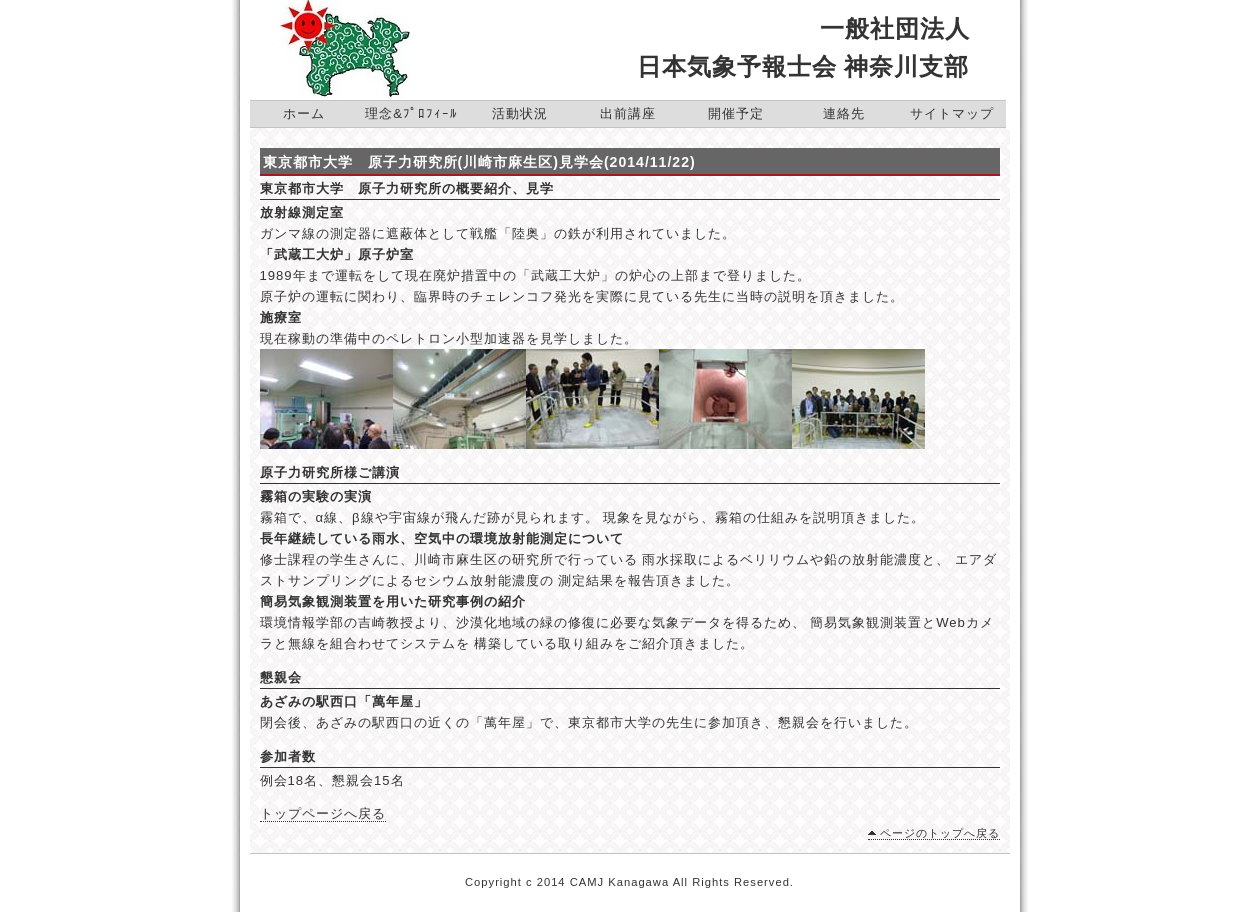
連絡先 (844, 113)
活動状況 (520, 113)
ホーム (304, 113)
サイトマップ (952, 113)
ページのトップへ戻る (940, 833)
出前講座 (628, 113)
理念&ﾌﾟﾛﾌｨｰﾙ (411, 113)
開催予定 (736, 113)
